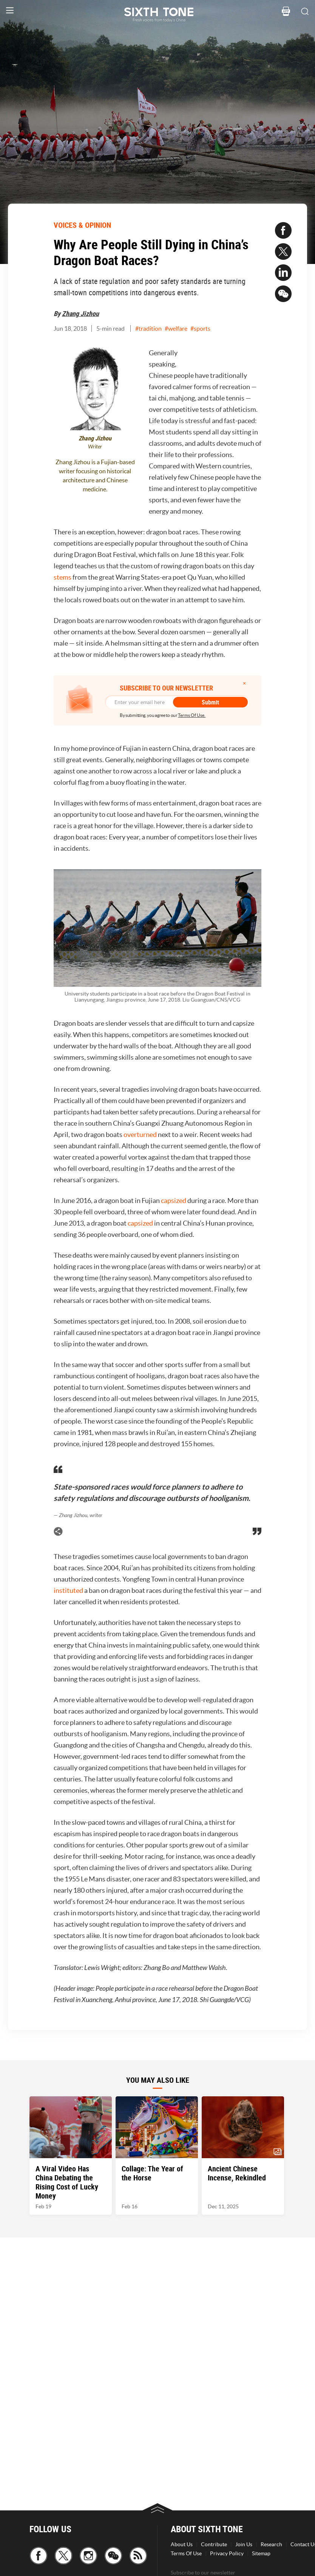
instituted (68, 1590)
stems (62, 577)
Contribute (214, 2544)
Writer (95, 446)
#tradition (148, 328)
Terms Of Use (186, 2553)
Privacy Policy (227, 2553)
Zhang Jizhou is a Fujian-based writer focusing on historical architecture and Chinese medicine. (95, 475)
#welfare (176, 328)
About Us (182, 2544)
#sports (200, 328)
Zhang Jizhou (80, 313)
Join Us (243, 2544)
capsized (173, 1200)
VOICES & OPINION (82, 225)
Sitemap (261, 2553)
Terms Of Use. (191, 715)
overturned (140, 1134)
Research (271, 2544)
